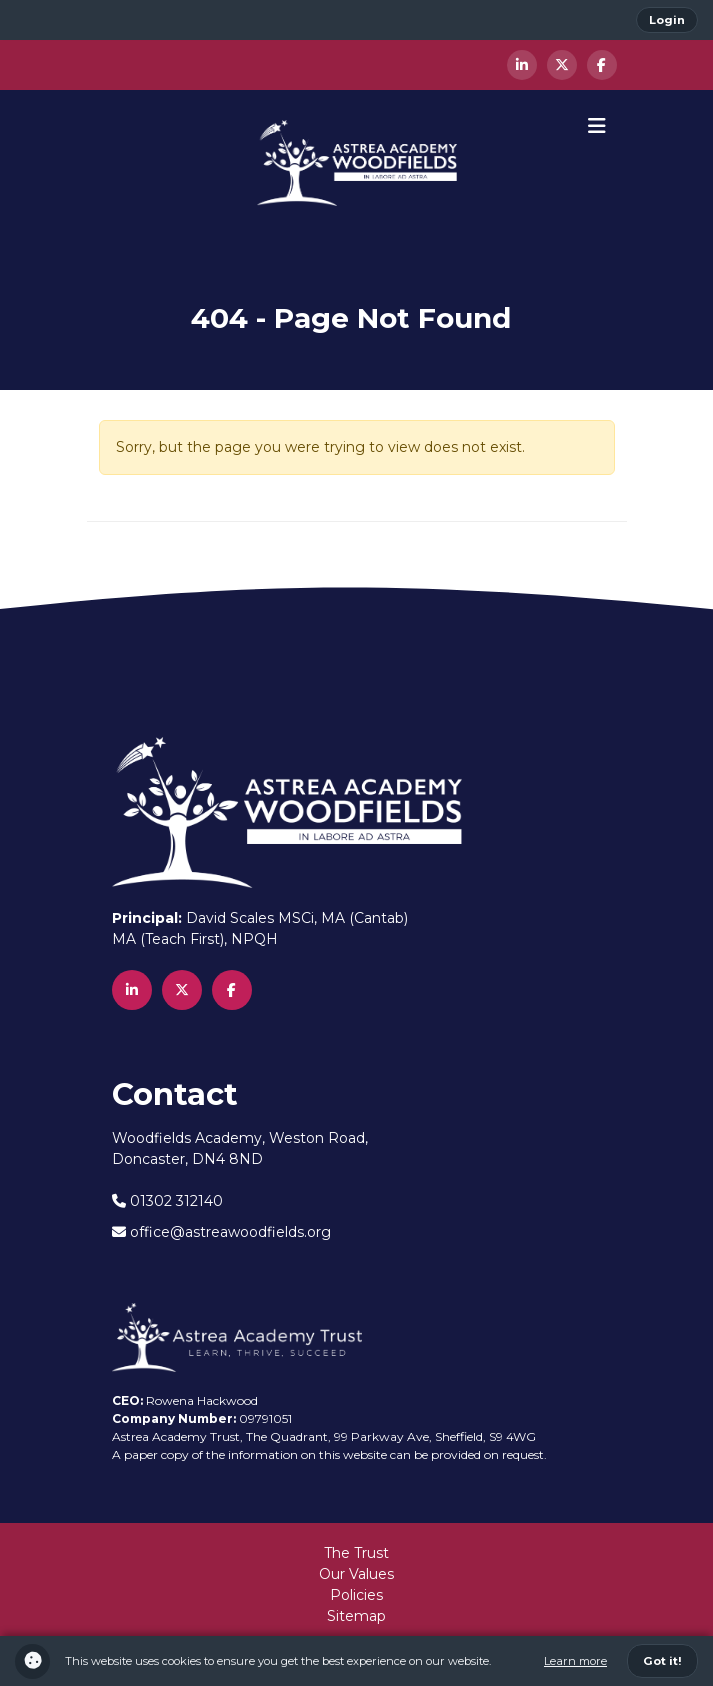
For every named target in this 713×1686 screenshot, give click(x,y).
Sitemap (356, 1616)
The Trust (356, 1553)
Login (667, 20)
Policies (356, 1595)
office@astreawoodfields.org (221, 1232)
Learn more (575, 1661)
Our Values (356, 1574)
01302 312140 (167, 1201)
